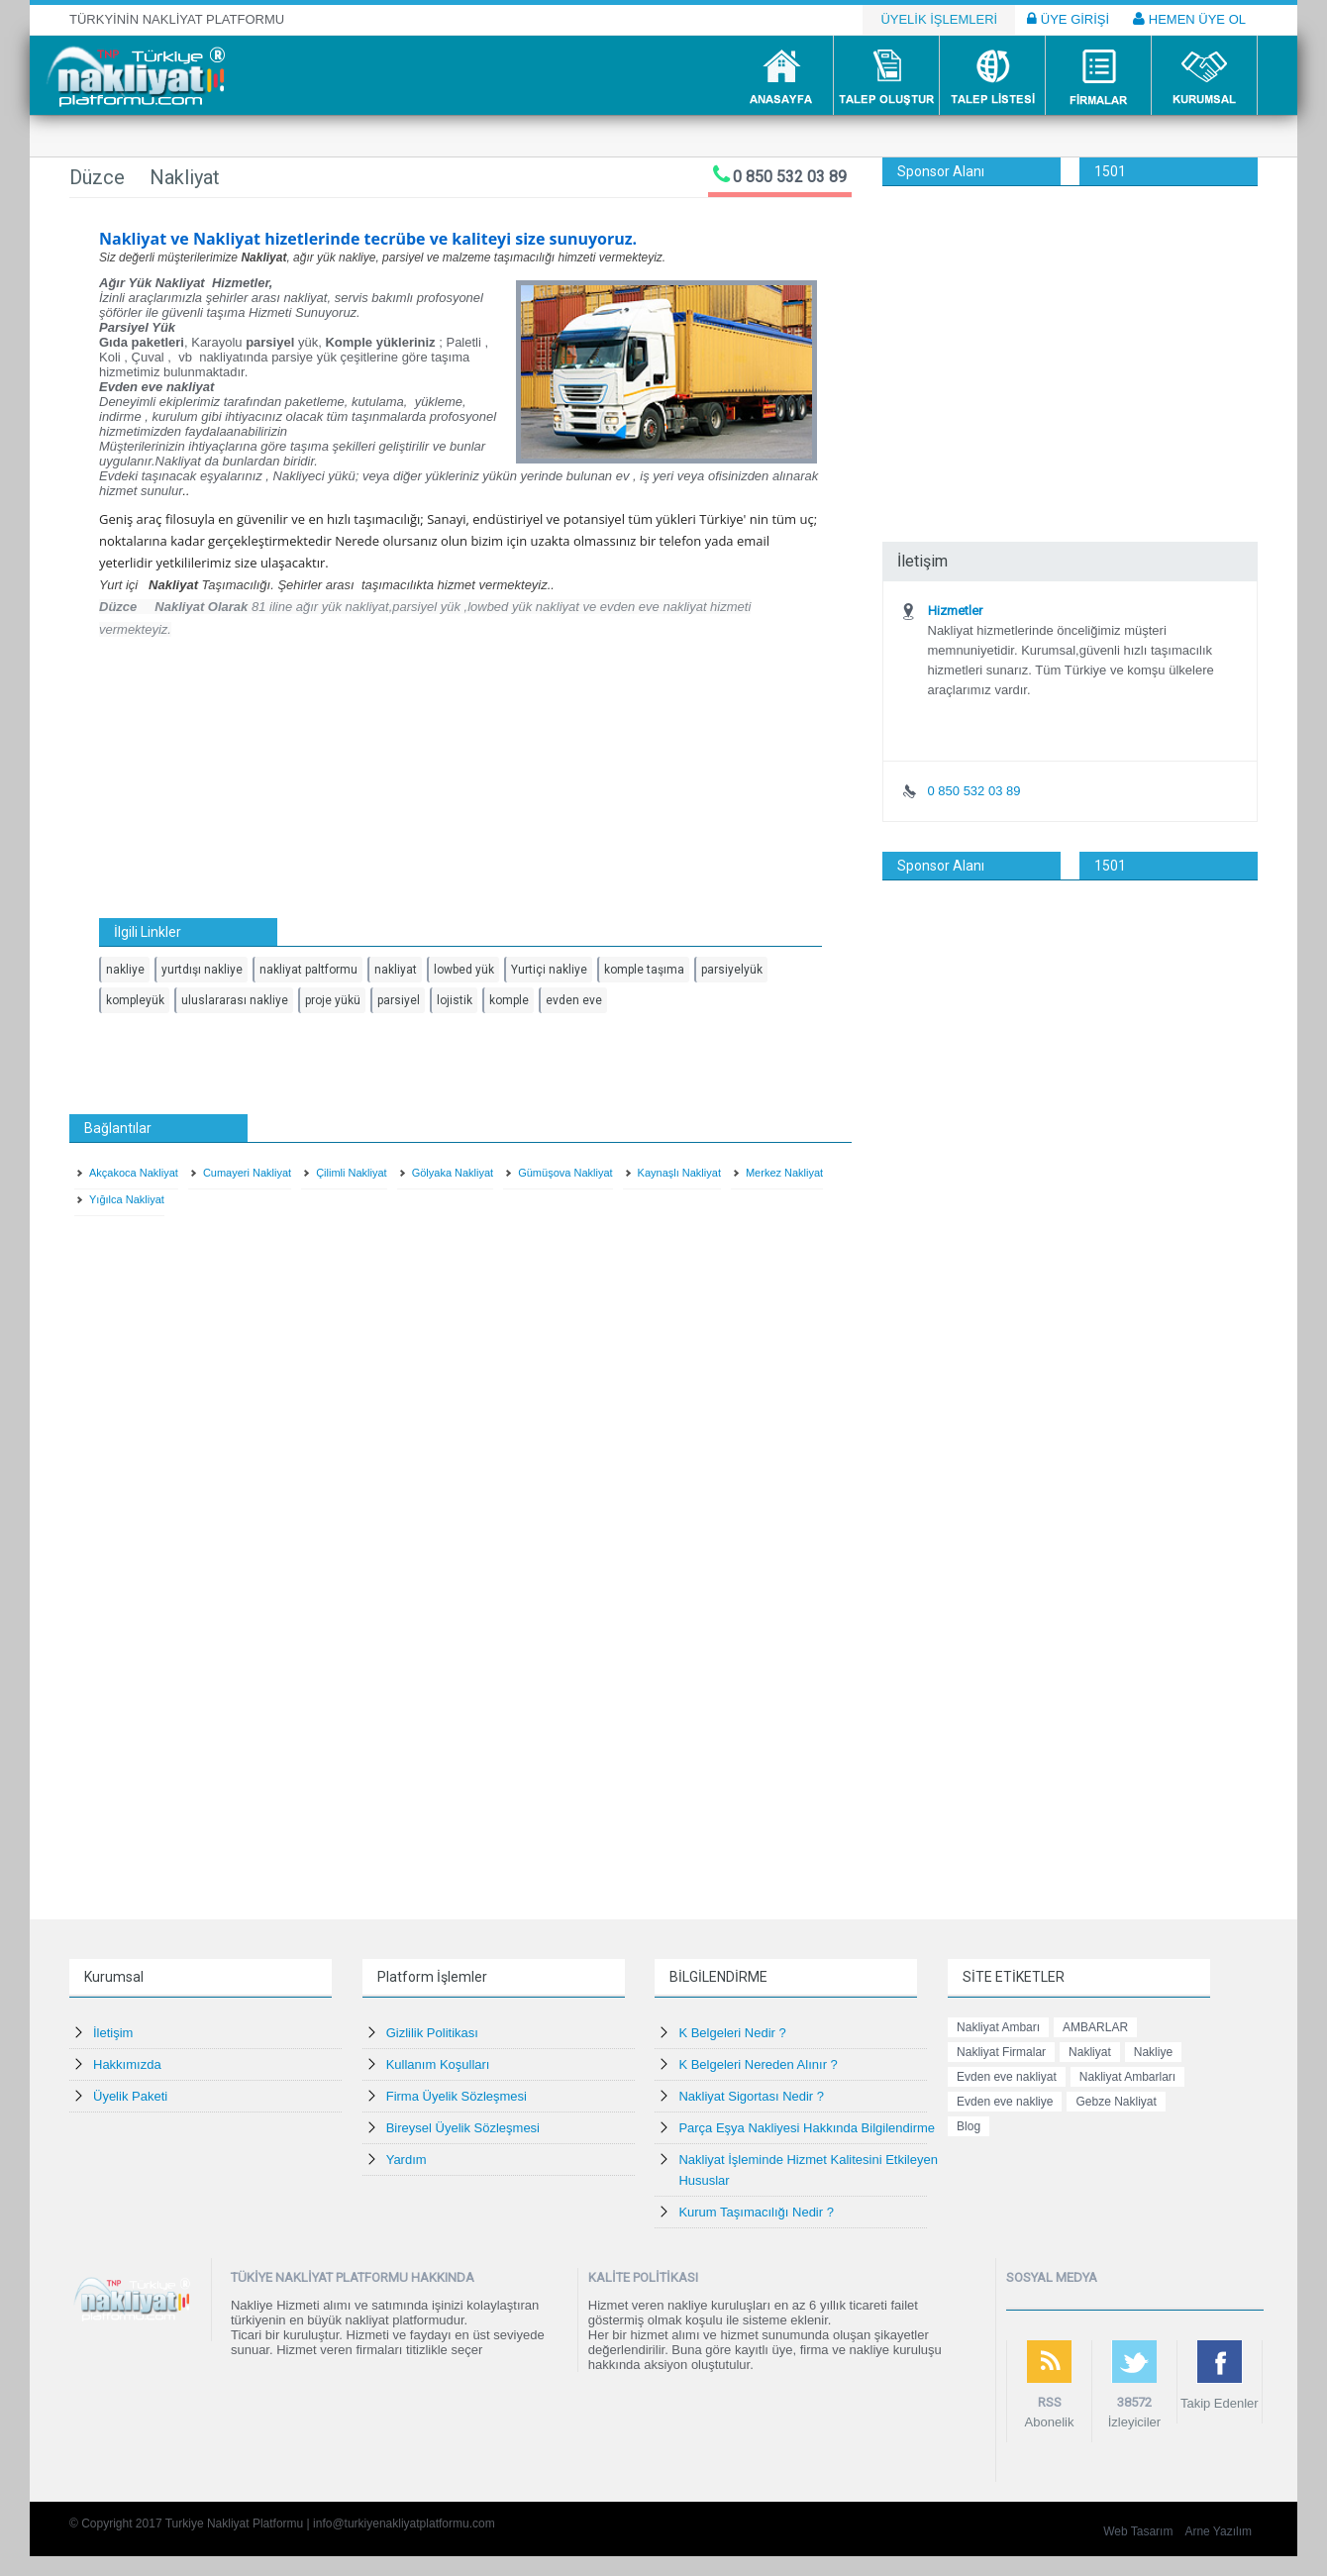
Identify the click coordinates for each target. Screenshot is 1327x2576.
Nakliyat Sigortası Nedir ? (751, 2096)
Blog (968, 2126)
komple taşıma (644, 970)
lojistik (454, 1000)
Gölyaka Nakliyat (453, 1173)
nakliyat (395, 970)
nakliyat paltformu (308, 970)
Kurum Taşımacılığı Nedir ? (756, 2212)
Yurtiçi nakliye (549, 970)
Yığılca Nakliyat (126, 1199)
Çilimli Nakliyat (351, 1173)
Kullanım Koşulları (438, 2064)
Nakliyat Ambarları (1127, 2077)
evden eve (574, 1000)
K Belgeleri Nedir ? (731, 2032)
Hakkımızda (127, 2064)
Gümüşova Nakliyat (565, 1173)
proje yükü (332, 1000)
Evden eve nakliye (1005, 2102)
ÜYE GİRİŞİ (1068, 19)
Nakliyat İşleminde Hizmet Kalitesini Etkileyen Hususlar (808, 2170)
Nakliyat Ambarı (998, 2027)
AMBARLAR (1095, 2027)
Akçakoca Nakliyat (133, 1173)
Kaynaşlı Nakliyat (679, 1173)
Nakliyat (1090, 2052)
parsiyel (398, 1000)
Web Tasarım (1138, 2531)
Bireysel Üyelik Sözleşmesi (463, 2127)
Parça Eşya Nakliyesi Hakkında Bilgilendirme (806, 2127)
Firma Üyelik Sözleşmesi (456, 2096)
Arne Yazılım (1218, 2531)
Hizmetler (955, 610)
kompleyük (135, 1000)
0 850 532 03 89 (790, 176)
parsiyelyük (732, 970)
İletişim (113, 2032)
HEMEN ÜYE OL (1189, 19)
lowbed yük (464, 970)
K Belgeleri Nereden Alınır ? (757, 2064)
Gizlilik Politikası (432, 2032)
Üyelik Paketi (130, 2096)
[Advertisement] (1070, 334)
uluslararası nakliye (234, 1000)
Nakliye (1153, 2052)
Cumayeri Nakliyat (247, 1173)
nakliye (125, 970)
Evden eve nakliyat (1007, 2077)
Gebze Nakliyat (1115, 2102)
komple (509, 1000)
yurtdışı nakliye (202, 970)
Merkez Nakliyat (784, 1173)
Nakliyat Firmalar (1001, 2052)
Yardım (406, 2159)
